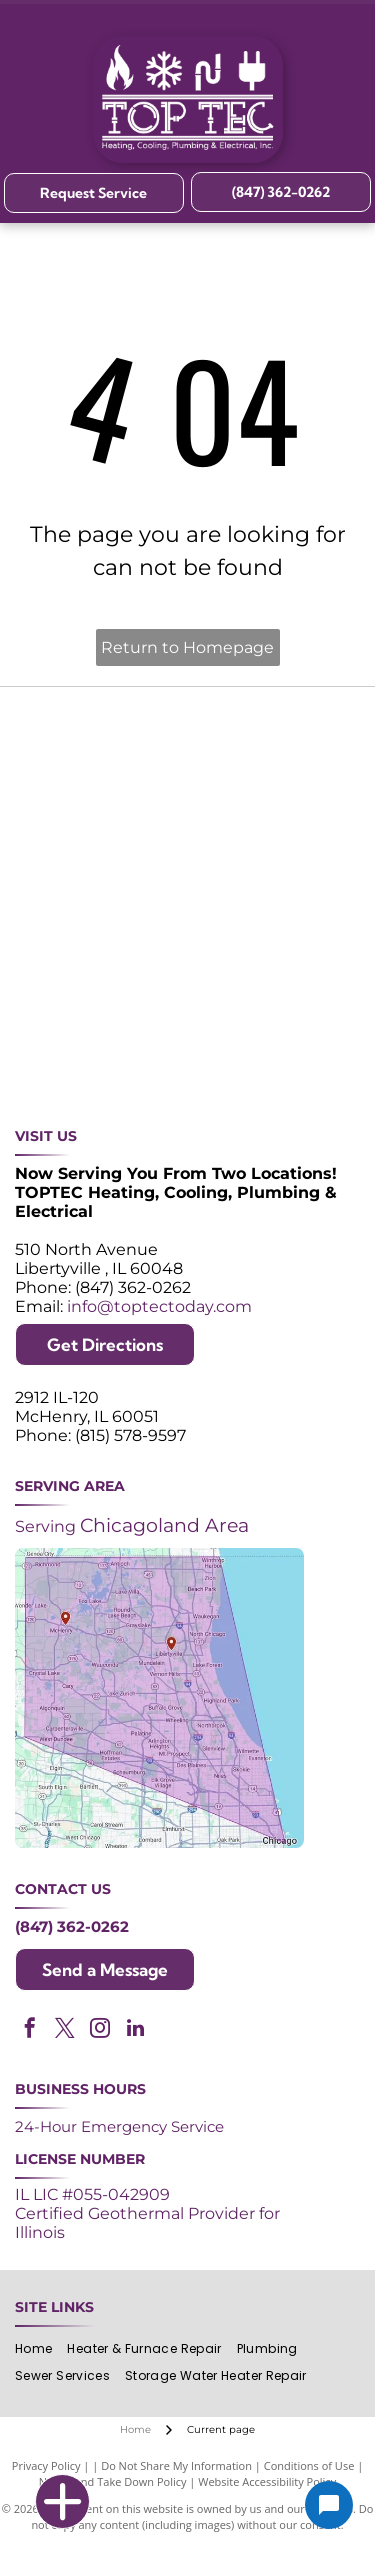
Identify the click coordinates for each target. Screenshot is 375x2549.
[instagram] (100, 2030)
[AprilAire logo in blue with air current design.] (272, 972)
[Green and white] (272, 1052)
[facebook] (30, 2030)
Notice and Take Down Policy (113, 2481)
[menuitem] (41, 2348)
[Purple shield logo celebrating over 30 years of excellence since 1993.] (102, 732)
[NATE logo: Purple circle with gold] (272, 812)
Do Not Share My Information (176, 2465)
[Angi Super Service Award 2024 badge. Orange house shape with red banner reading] (102, 812)
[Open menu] (348, 99)
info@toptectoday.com (159, 1306)
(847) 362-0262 (72, 1926)
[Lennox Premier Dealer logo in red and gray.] (102, 972)
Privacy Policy (46, 2465)
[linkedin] (135, 2030)
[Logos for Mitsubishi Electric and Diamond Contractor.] (102, 1052)
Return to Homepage (187, 647)
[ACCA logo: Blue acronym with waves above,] (272, 892)
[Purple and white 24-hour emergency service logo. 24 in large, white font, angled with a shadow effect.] (272, 732)
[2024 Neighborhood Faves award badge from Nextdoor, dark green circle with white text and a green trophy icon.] (102, 892)
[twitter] (65, 2030)
